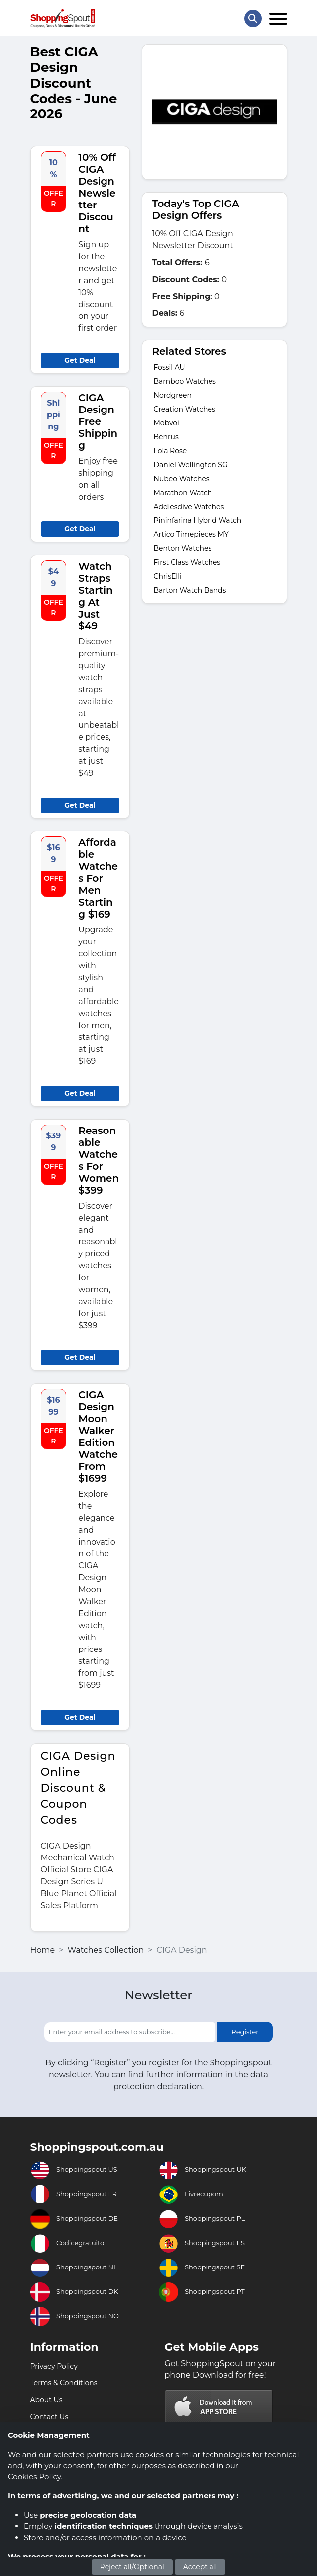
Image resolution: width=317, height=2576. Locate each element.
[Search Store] (253, 18)
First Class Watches (187, 562)
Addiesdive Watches (189, 506)
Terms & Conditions (64, 2382)
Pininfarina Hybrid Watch (198, 520)
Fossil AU (169, 367)
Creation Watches (184, 409)
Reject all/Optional (132, 2566)
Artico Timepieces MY (191, 534)
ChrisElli (168, 576)
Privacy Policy (54, 2366)
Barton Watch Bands (190, 590)
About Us (46, 2399)
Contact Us (49, 2416)
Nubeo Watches (182, 478)
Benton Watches (183, 548)
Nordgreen (173, 395)
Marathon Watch (183, 492)
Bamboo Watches (185, 381)
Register (244, 2032)
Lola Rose (170, 450)
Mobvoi (166, 422)
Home (42, 1950)
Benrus (166, 436)
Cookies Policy (34, 2476)
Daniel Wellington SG (191, 464)
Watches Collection (105, 1950)
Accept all (200, 2566)
